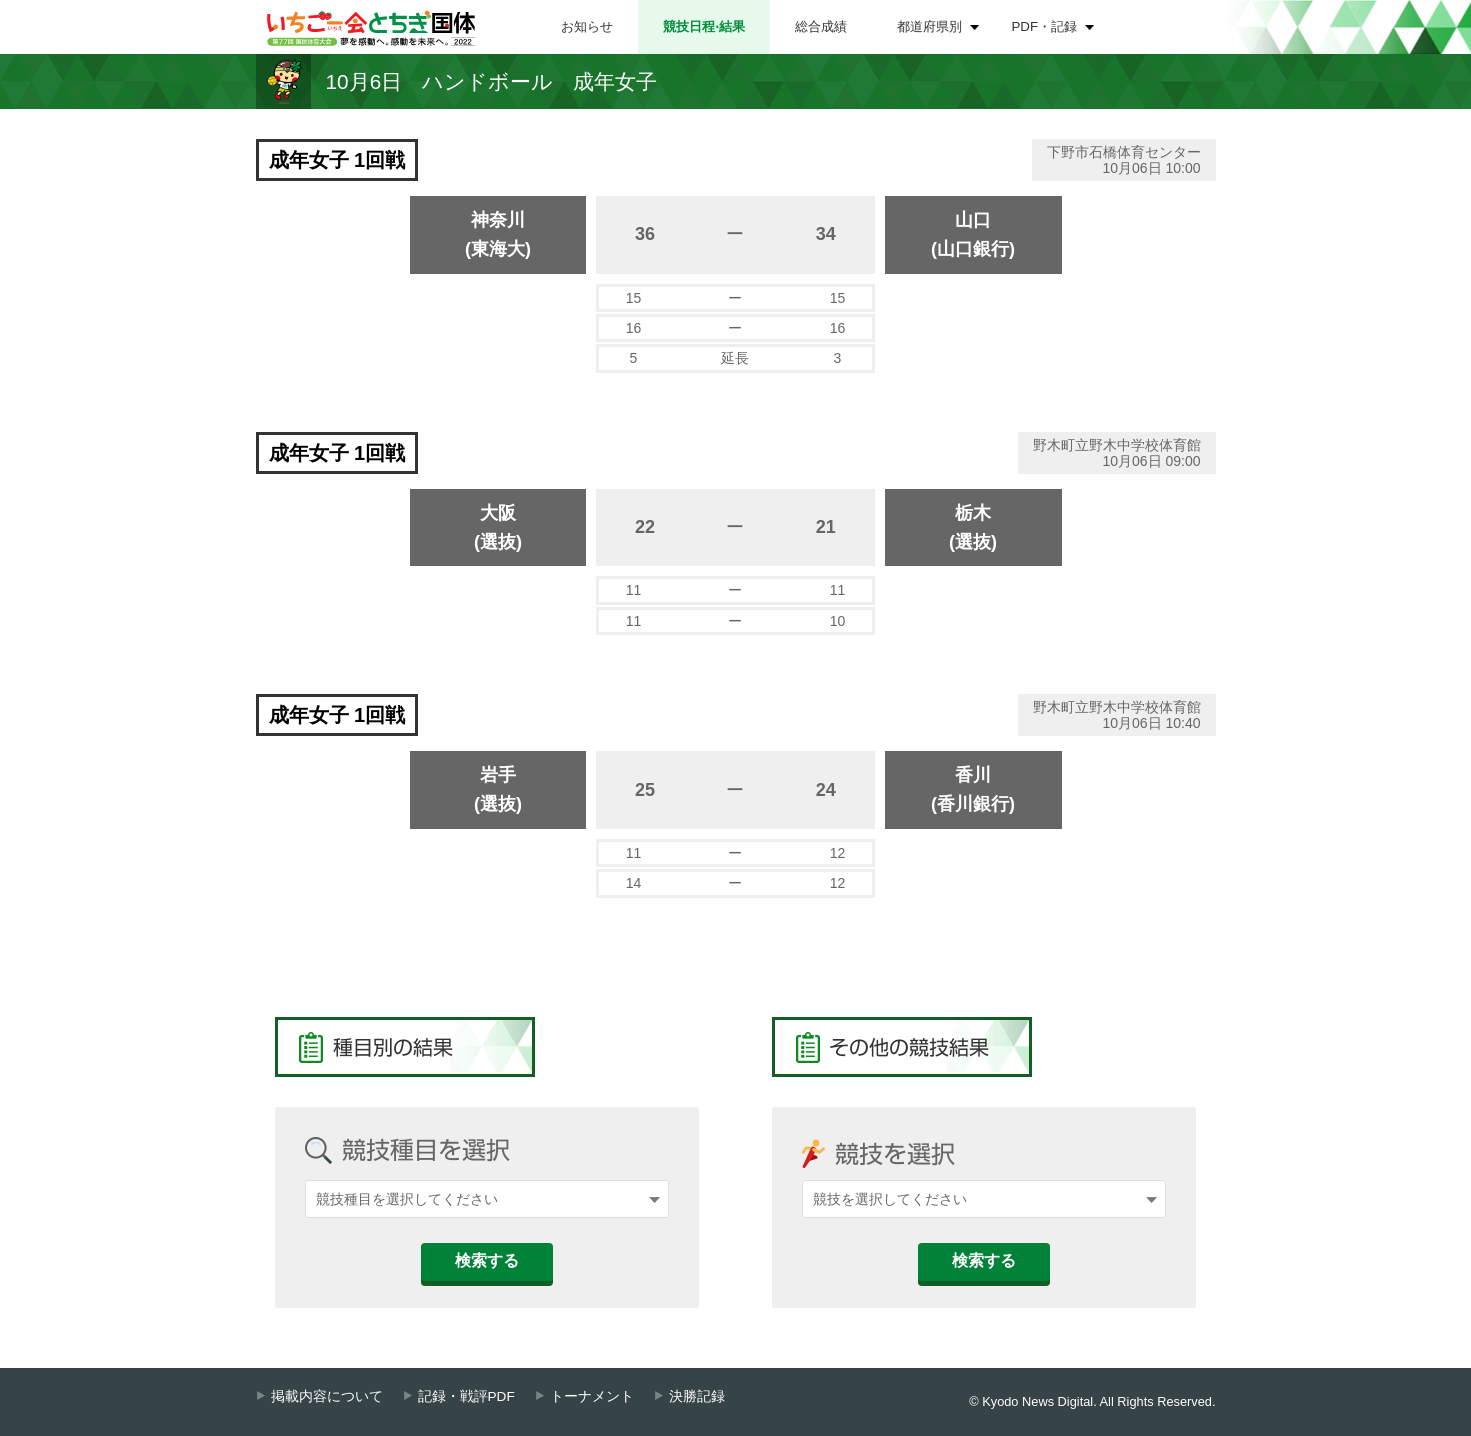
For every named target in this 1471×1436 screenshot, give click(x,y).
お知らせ (587, 26)
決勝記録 (697, 1396)
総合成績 (821, 26)
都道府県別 (929, 26)
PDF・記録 (1045, 26)
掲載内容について (327, 1396)
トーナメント (592, 1396)
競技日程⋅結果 (704, 26)
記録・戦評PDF (466, 1396)
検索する (487, 1260)
